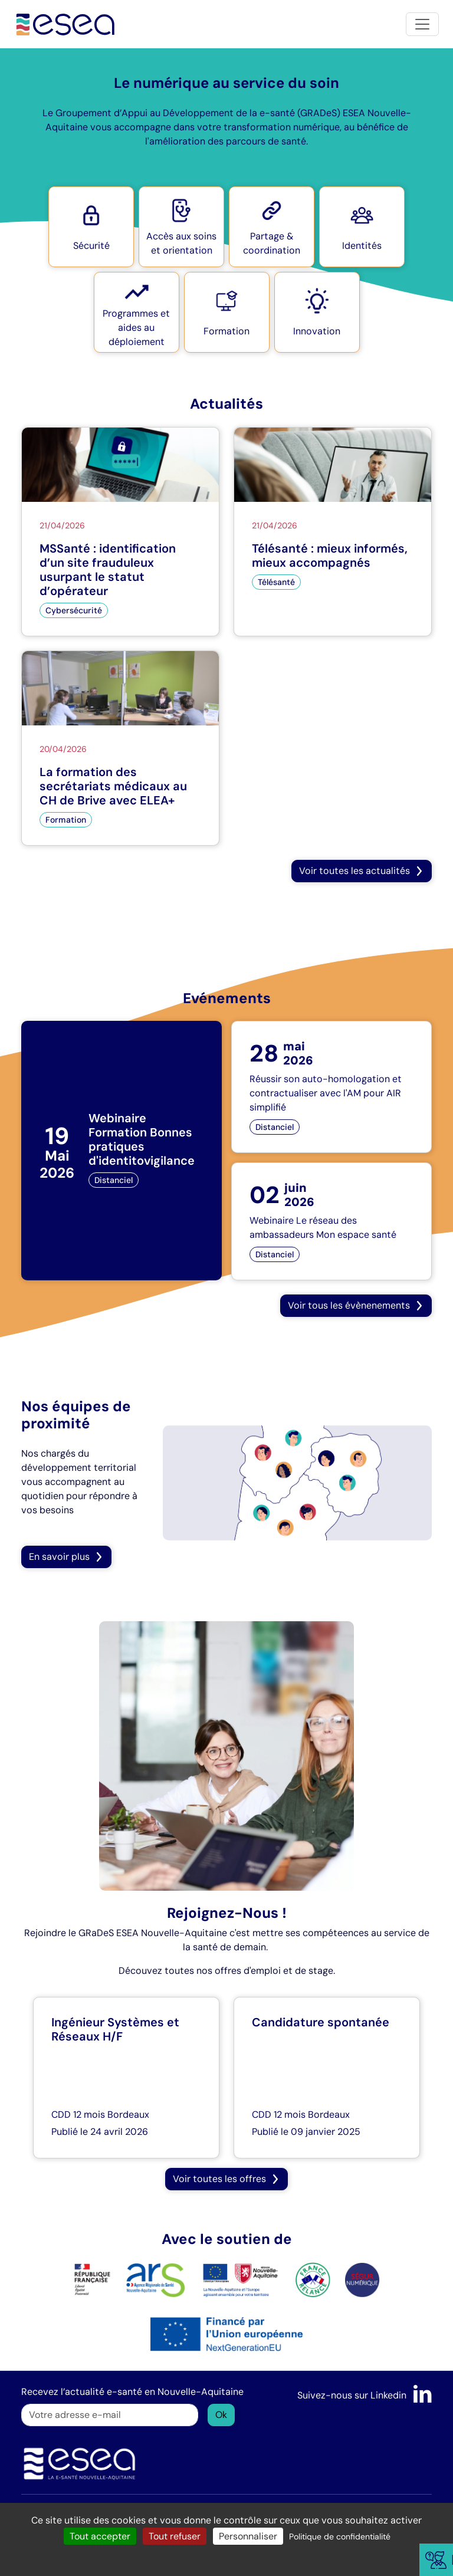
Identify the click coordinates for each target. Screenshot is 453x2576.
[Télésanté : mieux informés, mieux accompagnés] (333, 531)
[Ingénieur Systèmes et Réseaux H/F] (126, 2077)
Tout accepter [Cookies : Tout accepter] (100, 2536)
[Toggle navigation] (422, 24)
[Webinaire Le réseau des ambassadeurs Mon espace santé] (331, 1221)
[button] (91, 226)
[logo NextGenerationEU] (226, 2333)
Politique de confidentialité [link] (339, 2536)
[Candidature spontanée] (327, 2077)
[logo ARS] (129, 2279)
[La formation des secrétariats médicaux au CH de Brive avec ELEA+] (120, 748)
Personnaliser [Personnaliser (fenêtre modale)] (248, 2536)
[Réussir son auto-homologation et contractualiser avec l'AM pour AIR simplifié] (331, 1087)
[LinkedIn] (422, 2395)
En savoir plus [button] (66, 1556)
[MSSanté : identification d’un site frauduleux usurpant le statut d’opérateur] (120, 531)
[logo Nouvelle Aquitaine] (240, 2279)
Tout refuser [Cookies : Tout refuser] (175, 2536)
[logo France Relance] (312, 2279)
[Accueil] (65, 24)
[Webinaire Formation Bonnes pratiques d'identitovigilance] (121, 1150)
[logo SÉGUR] (362, 2279)
